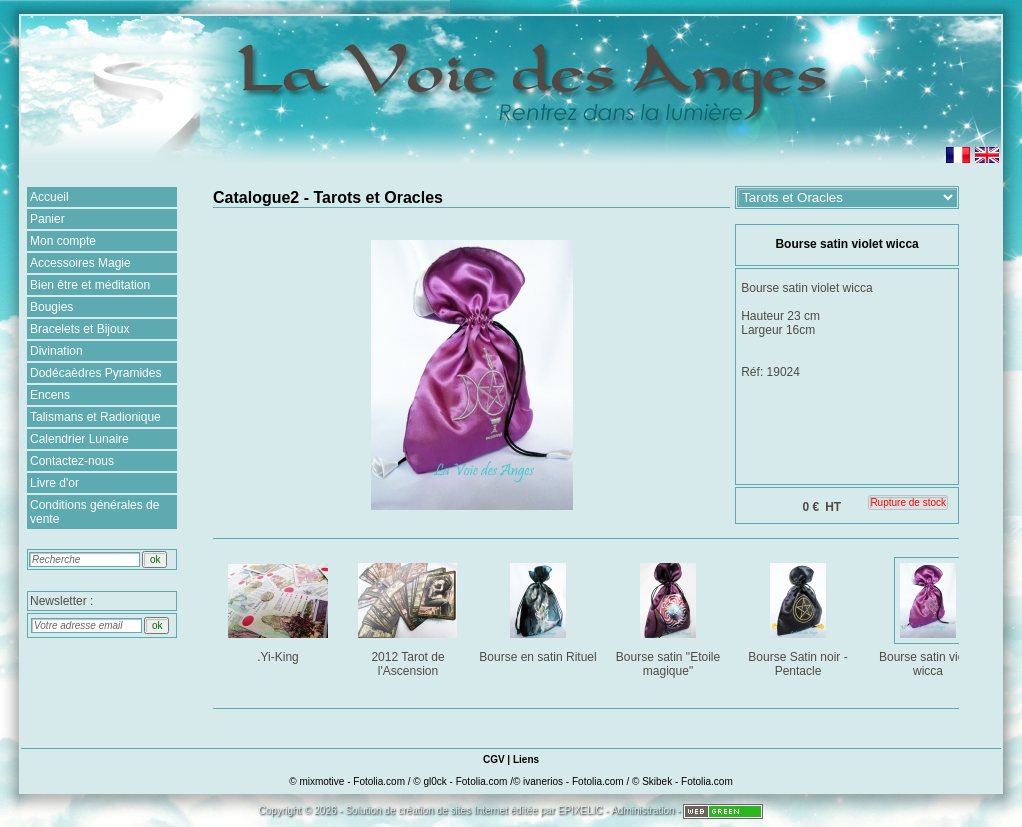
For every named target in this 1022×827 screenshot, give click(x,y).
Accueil (49, 197)
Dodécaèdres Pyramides (95, 373)
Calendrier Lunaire (79, 439)
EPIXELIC (580, 810)
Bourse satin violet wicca (929, 616)
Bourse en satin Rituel (538, 609)
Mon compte (63, 241)
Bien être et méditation (90, 285)
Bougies (51, 307)
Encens (50, 395)
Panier (47, 219)
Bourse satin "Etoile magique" (669, 616)
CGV (494, 759)
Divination (56, 351)
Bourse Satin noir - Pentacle (799, 616)
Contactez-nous (72, 461)
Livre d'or (54, 483)
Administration (642, 810)
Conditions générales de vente (94, 512)
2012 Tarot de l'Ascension (409, 616)
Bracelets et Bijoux (79, 329)
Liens (526, 759)
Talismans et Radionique (95, 417)
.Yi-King (279, 609)
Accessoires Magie (80, 263)
